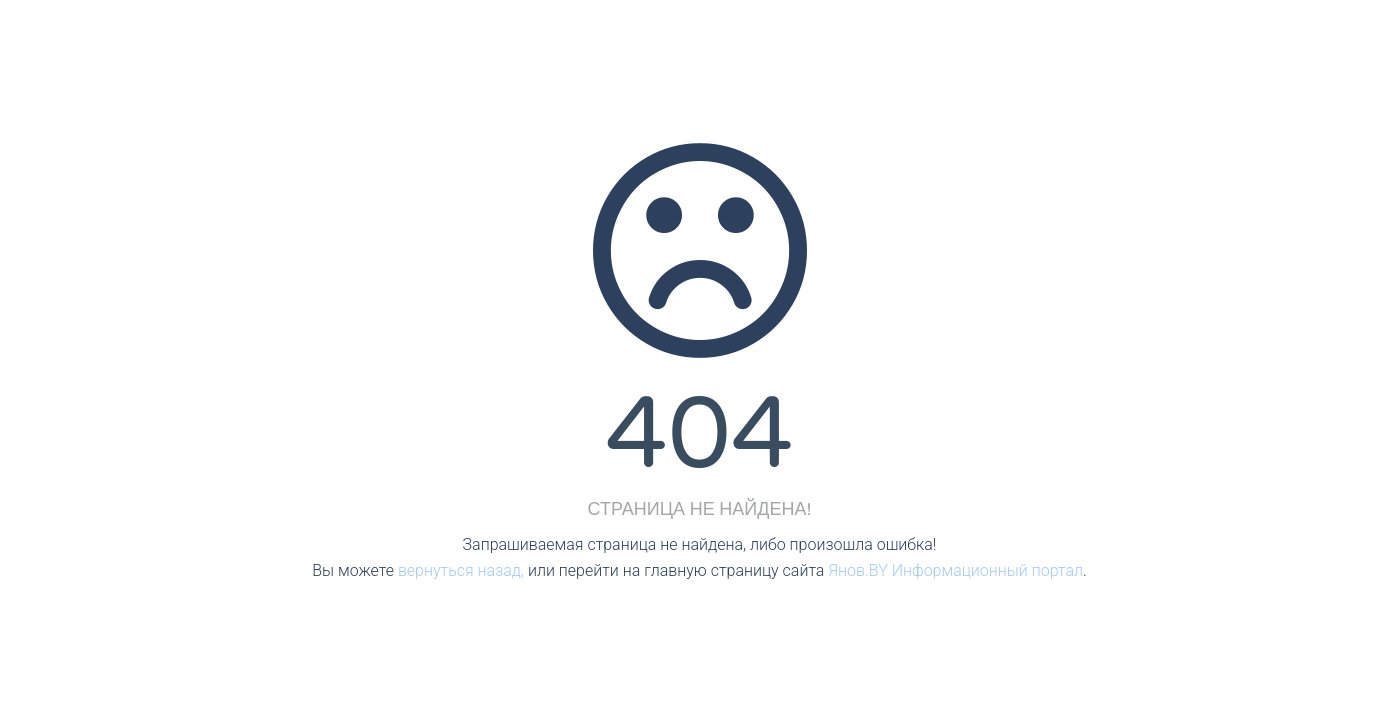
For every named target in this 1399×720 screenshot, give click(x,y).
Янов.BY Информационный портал (955, 570)
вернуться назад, (461, 570)
